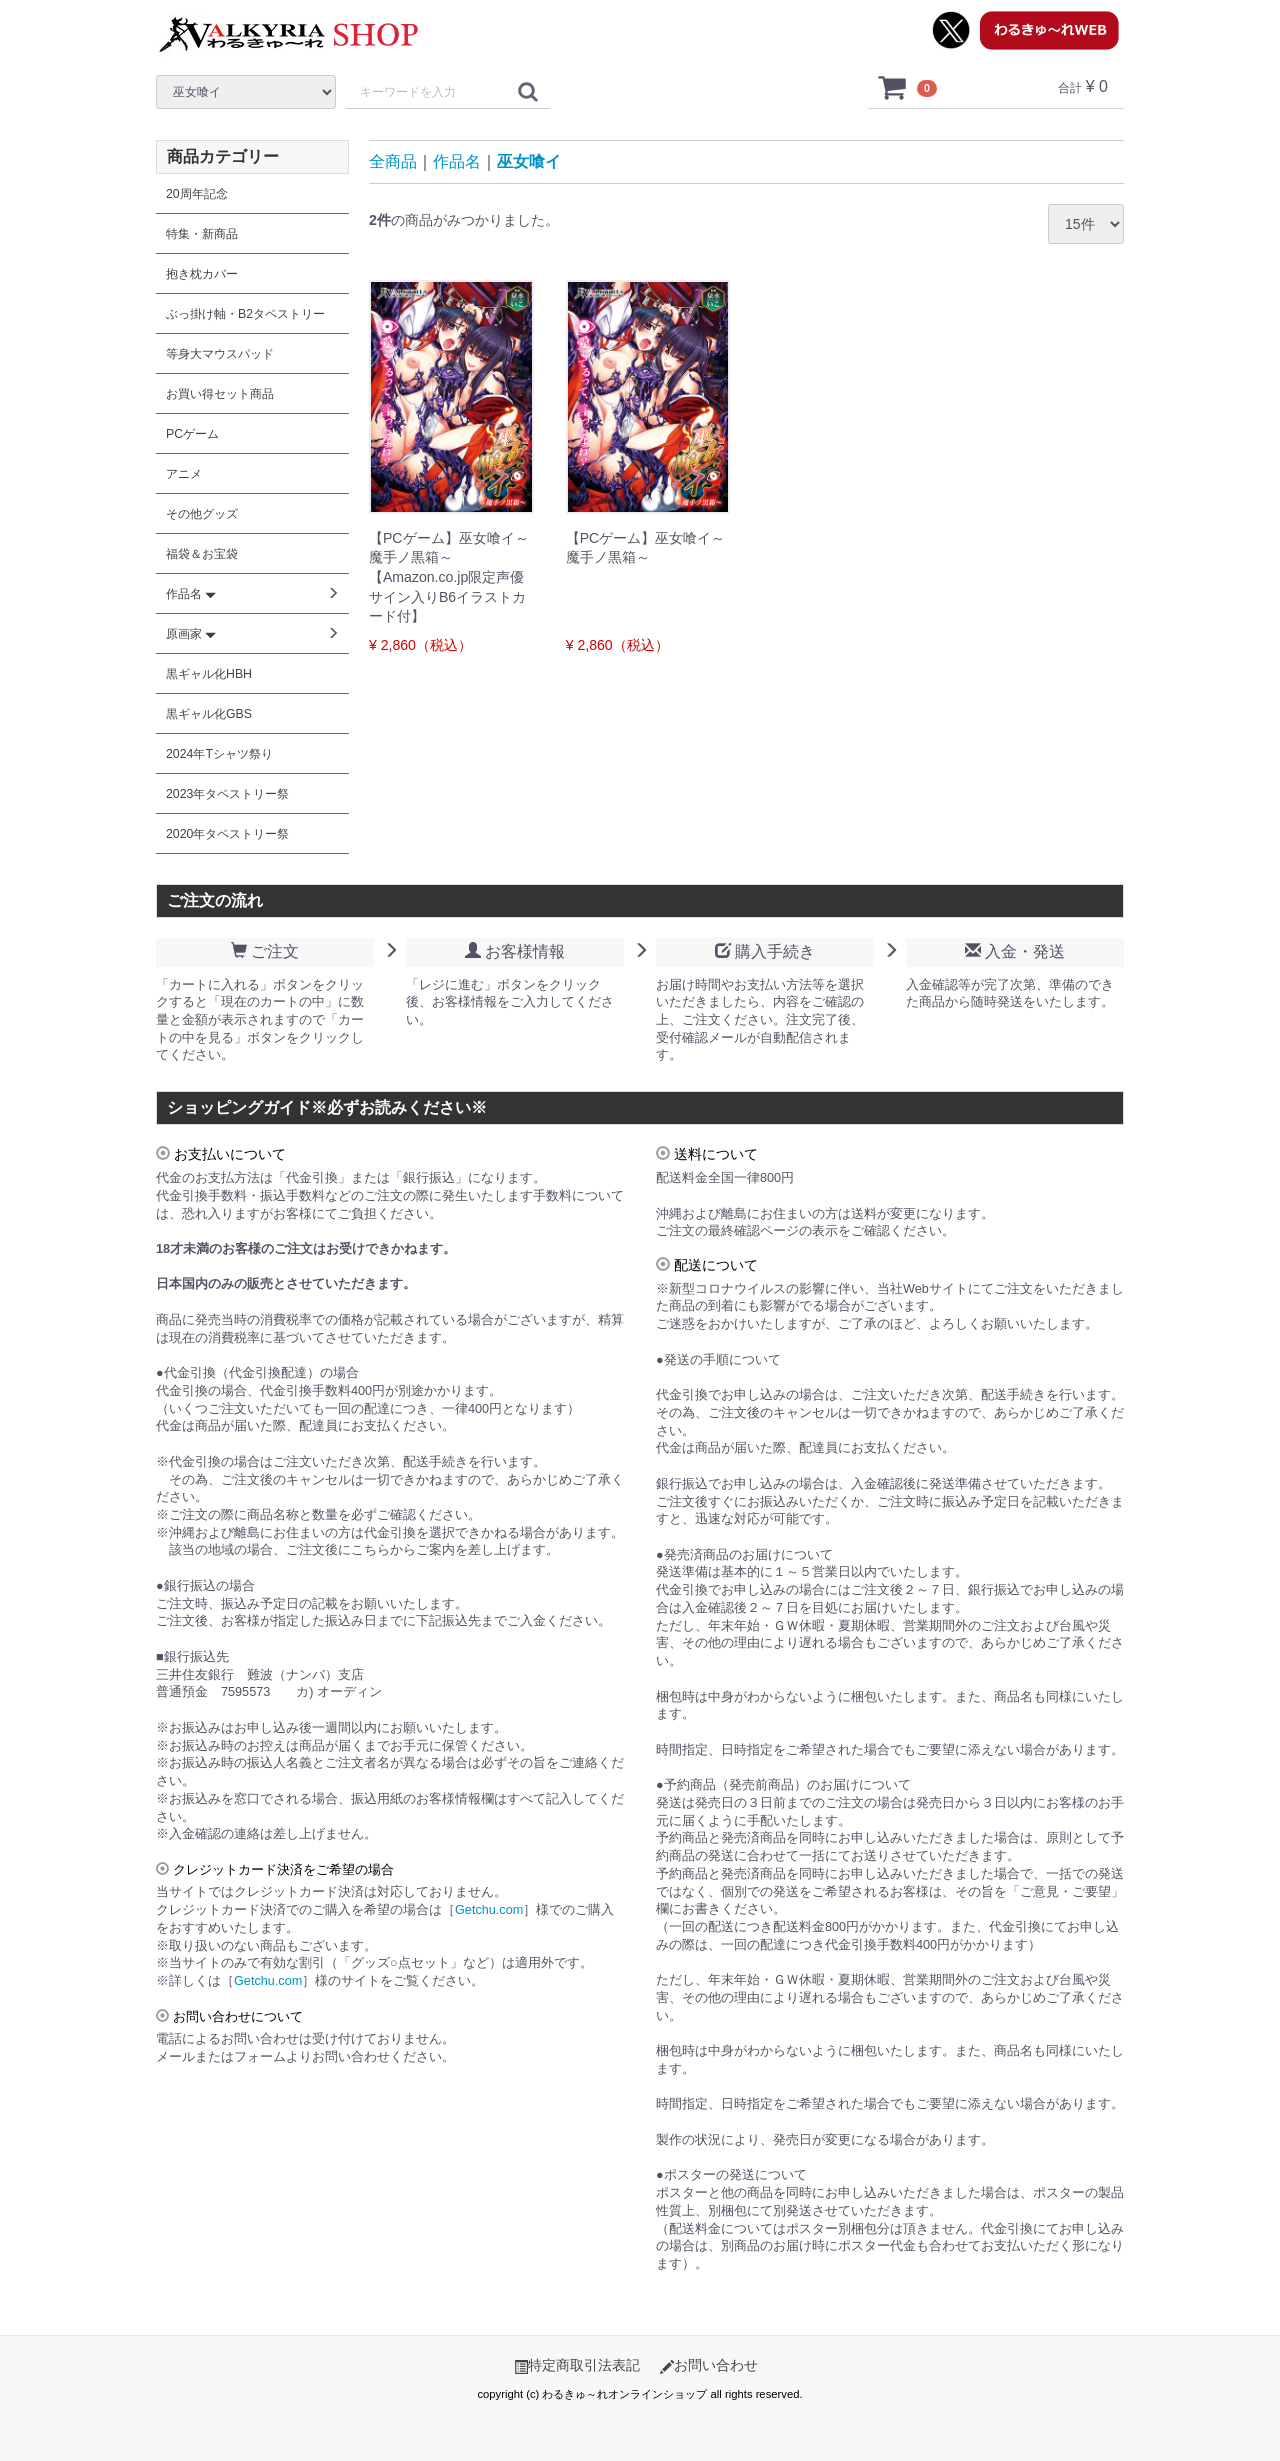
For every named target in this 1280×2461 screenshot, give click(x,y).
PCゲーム (192, 434)
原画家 (191, 634)
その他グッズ (202, 514)
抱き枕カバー (202, 274)
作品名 (457, 161)
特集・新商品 (202, 234)
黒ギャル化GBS (209, 714)
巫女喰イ (529, 161)
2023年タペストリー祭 (227, 794)
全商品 (393, 161)
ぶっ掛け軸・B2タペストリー (245, 314)
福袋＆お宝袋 (202, 554)
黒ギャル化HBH (209, 674)
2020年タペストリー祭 (227, 834)
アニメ (184, 474)
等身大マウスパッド (220, 354)
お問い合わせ (709, 2365)
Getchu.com (489, 1910)
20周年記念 (197, 194)
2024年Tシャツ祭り (219, 754)
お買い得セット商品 (220, 394)
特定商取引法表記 (577, 2365)
